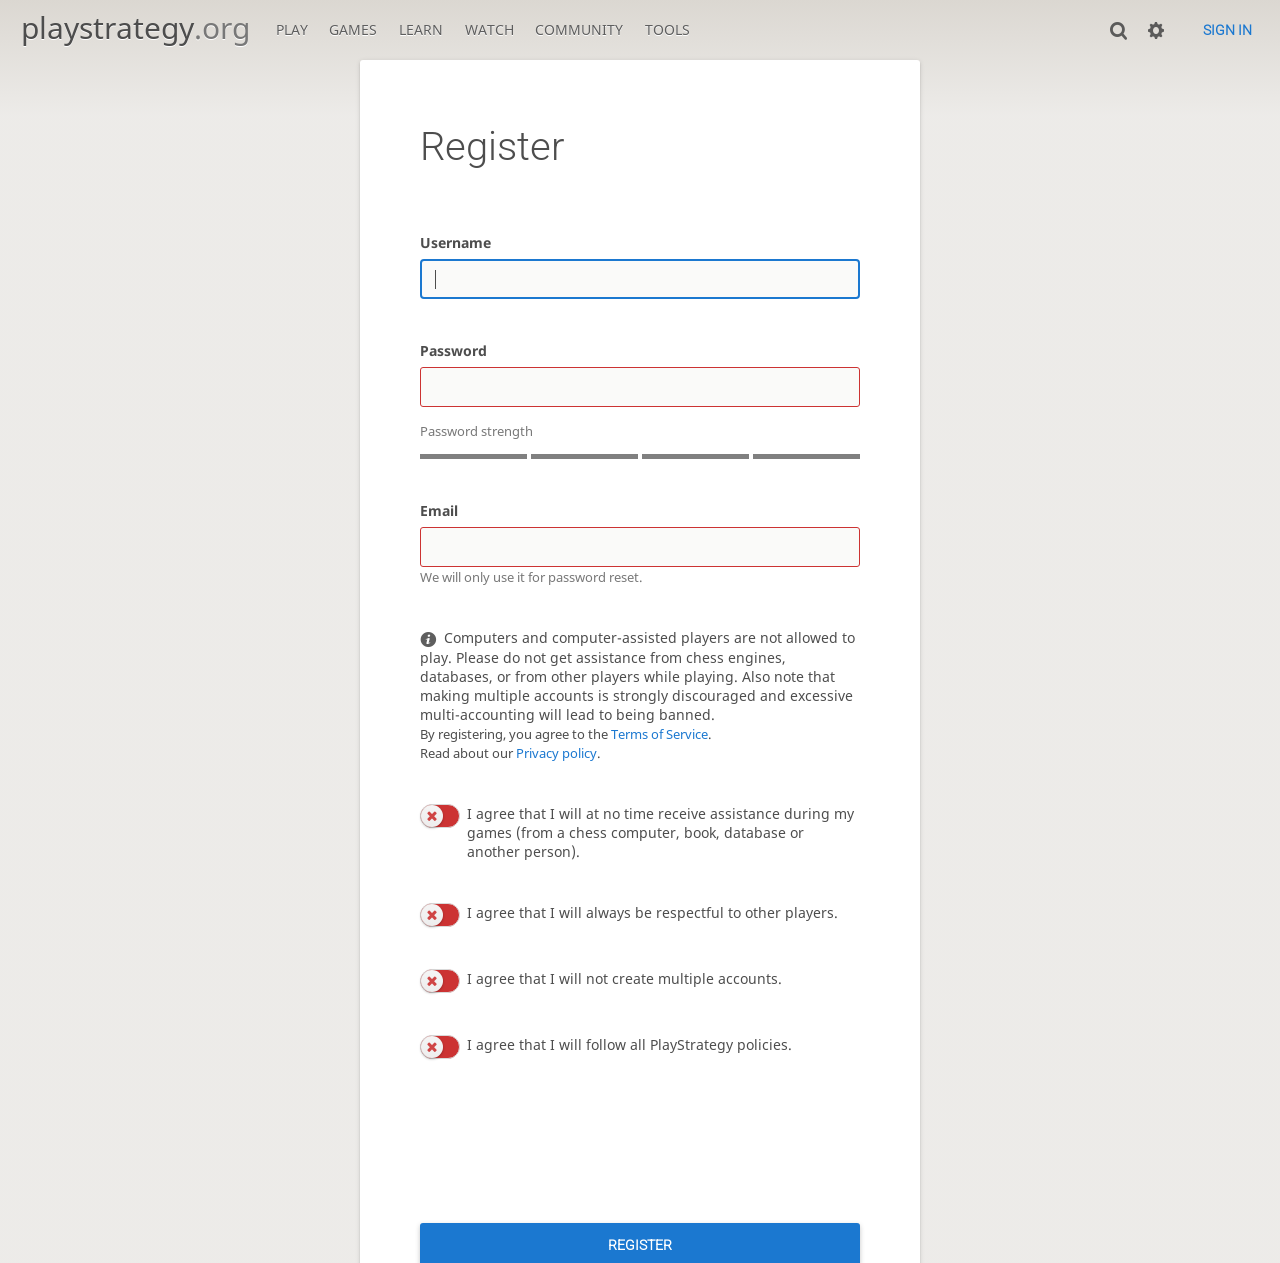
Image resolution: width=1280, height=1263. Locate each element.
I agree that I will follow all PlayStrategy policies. (629, 1044)
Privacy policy (556, 753)
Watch (489, 29)
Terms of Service (659, 734)
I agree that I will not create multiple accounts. (624, 978)
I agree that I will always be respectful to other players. (652, 912)
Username (455, 242)
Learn (421, 29)
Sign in (1227, 30)
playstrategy (135, 27)
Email (439, 510)
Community (579, 29)
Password (453, 350)
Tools (667, 29)
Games (353, 29)
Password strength (476, 431)
